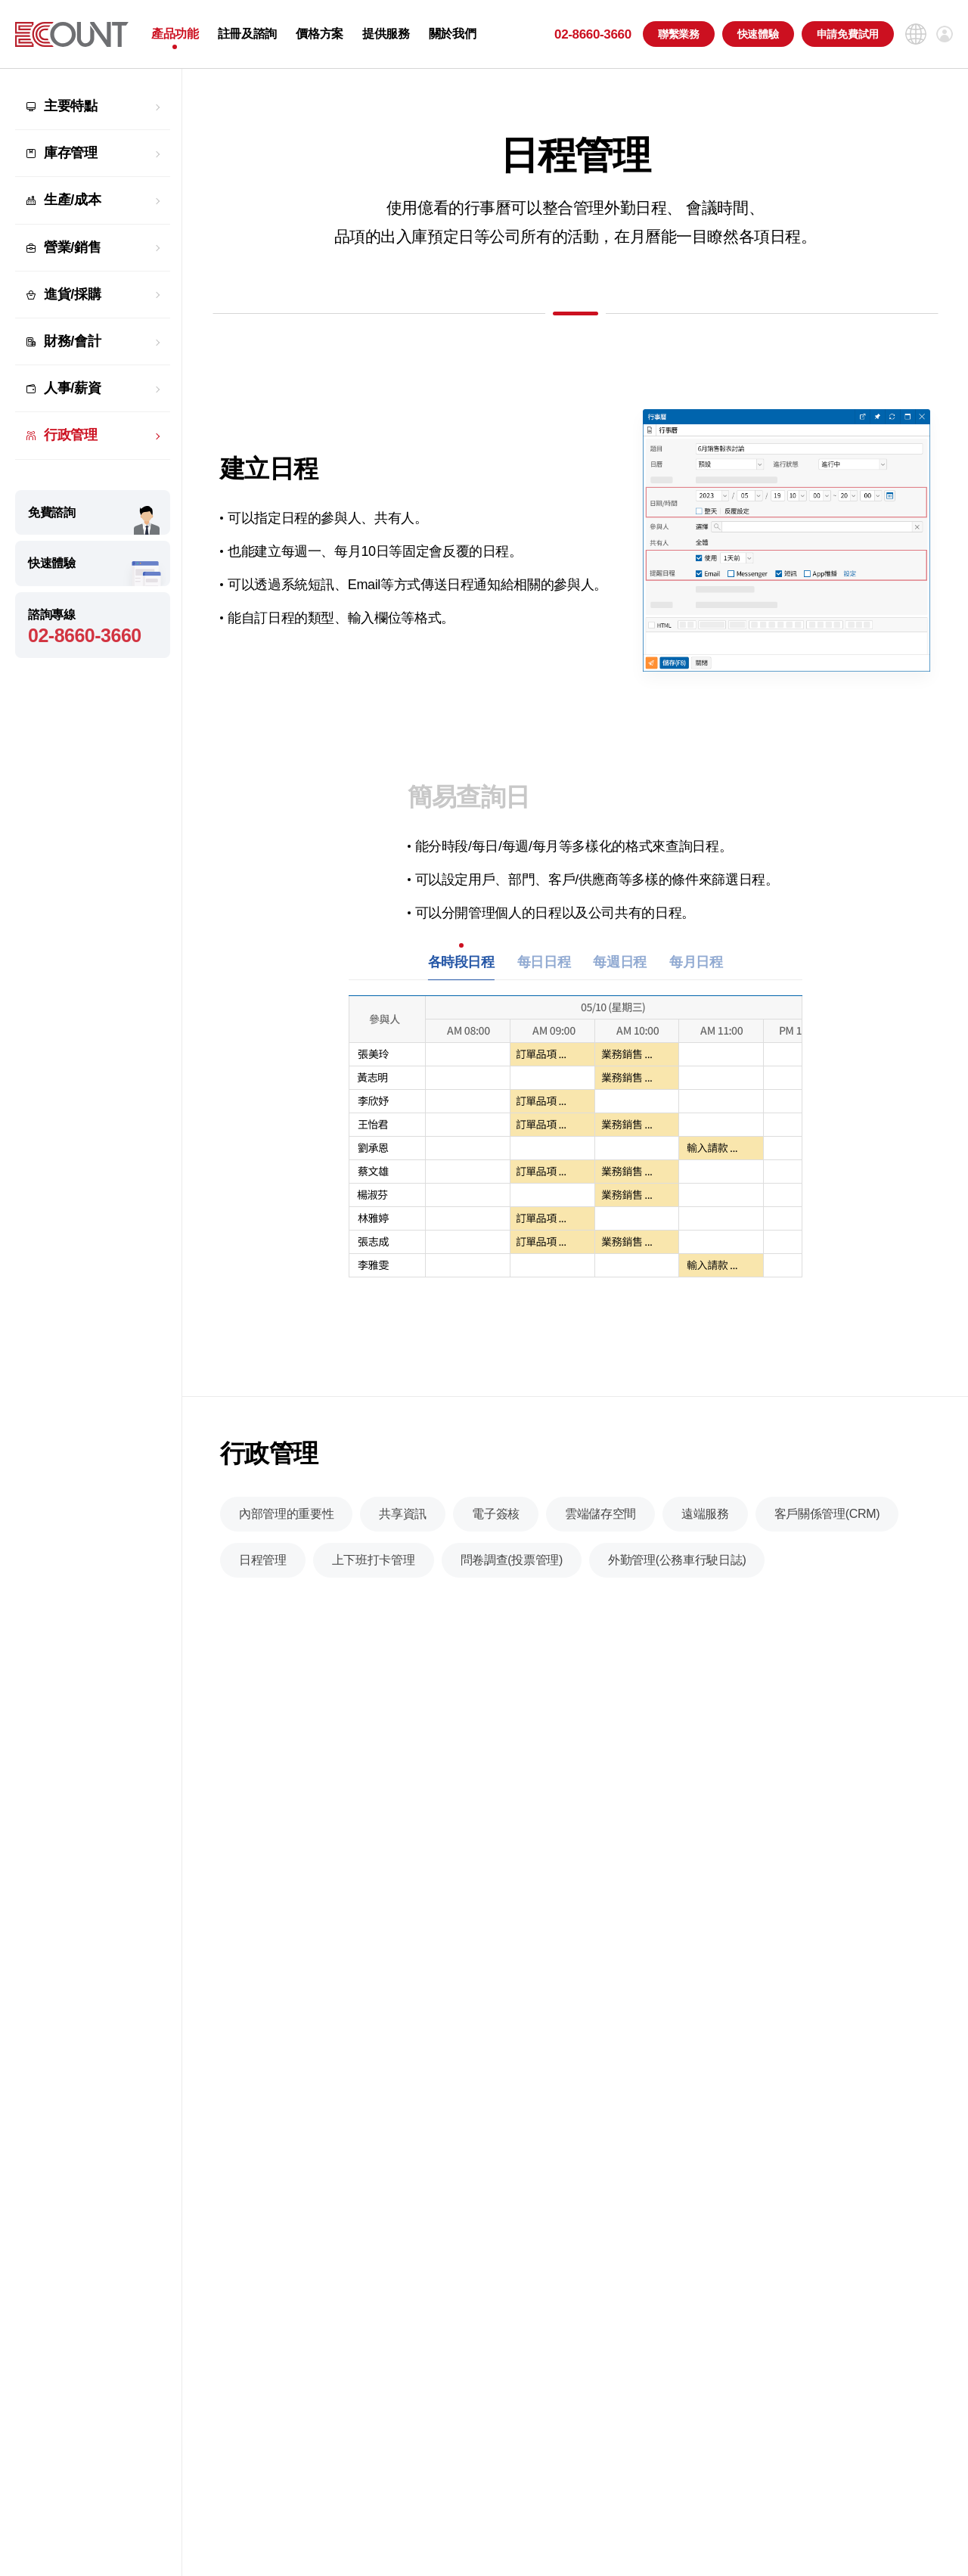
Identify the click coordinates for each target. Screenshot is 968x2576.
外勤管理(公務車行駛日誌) (677, 1576)
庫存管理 (71, 152)
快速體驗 (758, 34)
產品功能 (175, 34)
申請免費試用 (848, 34)
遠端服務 (705, 1530)
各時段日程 (461, 970)
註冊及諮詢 (247, 34)
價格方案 (319, 34)
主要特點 (71, 105)
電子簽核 (496, 1530)
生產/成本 (72, 199)
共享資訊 (403, 1530)
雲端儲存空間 (600, 1530)
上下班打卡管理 (373, 1576)
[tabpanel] (575, 1151)
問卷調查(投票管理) (512, 1576)
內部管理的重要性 (286, 1530)
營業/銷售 (72, 247)
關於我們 (452, 34)
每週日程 (620, 970)
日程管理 (263, 1576)
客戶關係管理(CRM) (827, 1530)
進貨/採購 (72, 294)
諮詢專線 (92, 627)
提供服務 (386, 34)
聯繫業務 (679, 34)
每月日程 (696, 970)
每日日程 (544, 970)
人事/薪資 (72, 388)
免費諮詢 (52, 512)
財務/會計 (72, 341)
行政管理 (71, 434)
